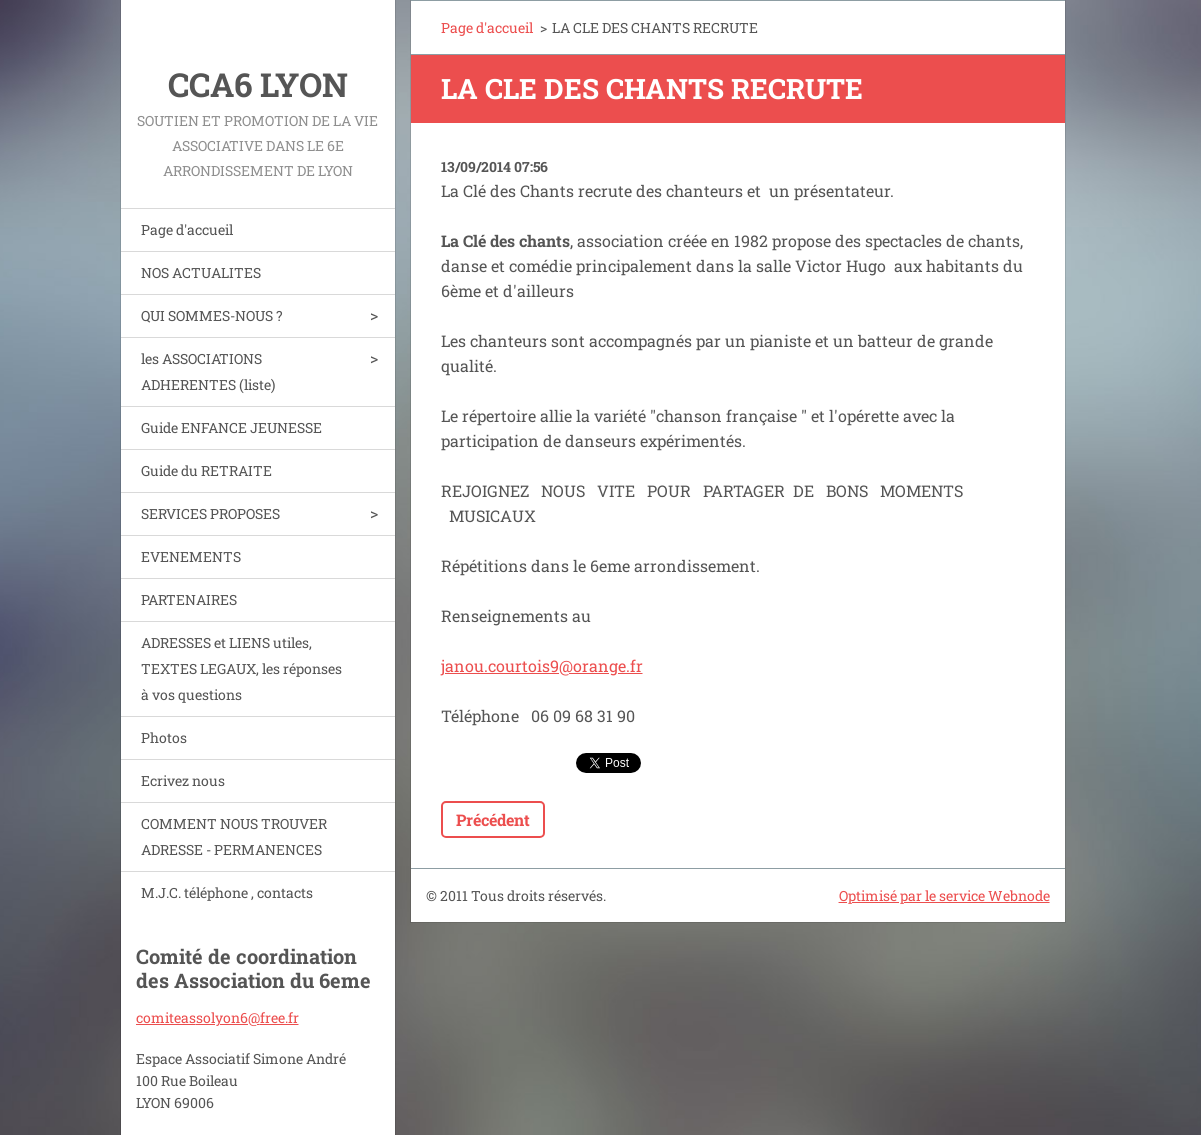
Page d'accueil (187, 229)
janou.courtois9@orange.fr (542, 665)
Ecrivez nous (183, 780)
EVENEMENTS (191, 556)
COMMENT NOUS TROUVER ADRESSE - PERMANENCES (234, 836)
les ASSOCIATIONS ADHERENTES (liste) (208, 371)
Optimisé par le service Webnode (944, 895)
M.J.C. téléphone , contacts (227, 892)
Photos (164, 737)
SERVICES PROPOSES (210, 513)
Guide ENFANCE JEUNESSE (231, 427)
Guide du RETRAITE (206, 470)
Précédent (493, 819)
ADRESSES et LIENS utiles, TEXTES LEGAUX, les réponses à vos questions (241, 668)
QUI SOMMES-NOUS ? (212, 315)
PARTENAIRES (189, 599)
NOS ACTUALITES (201, 272)
